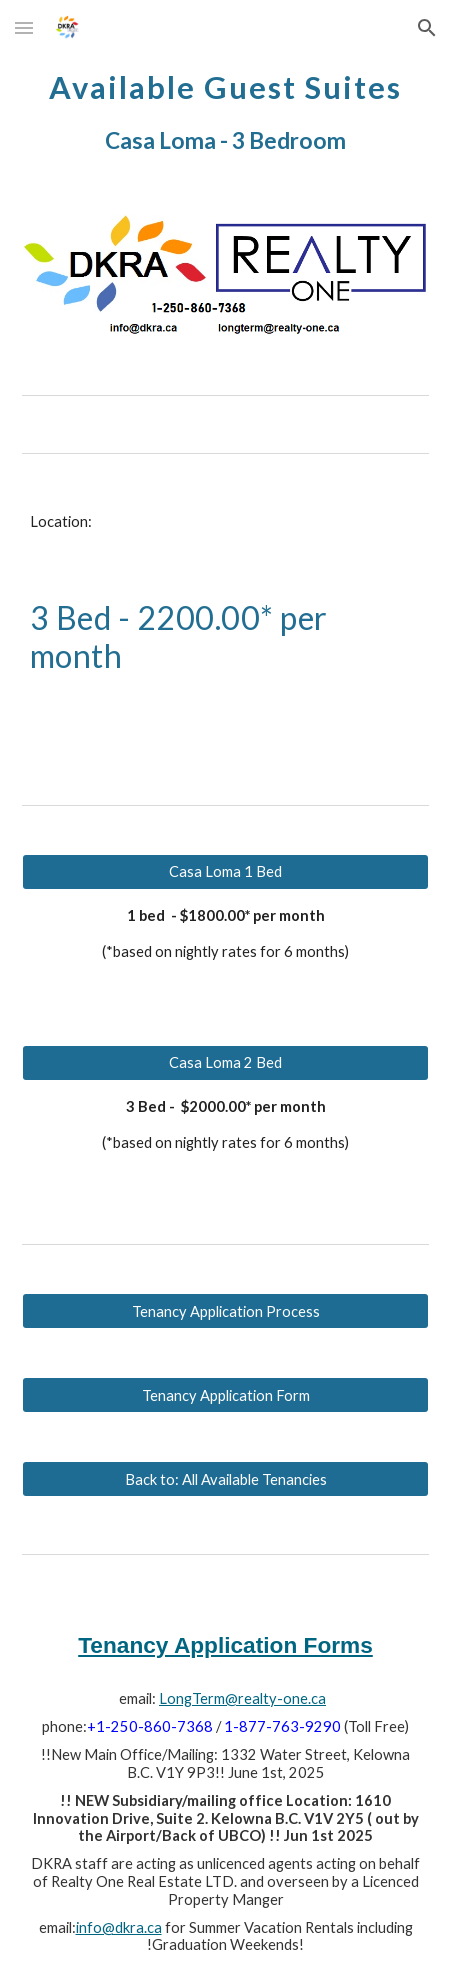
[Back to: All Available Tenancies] (226, 1479)
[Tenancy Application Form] (226, 1395)
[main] (226, 109)
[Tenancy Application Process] (226, 1311)
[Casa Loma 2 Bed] (226, 1062)
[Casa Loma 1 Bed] (226, 871)
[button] (24, 27)
